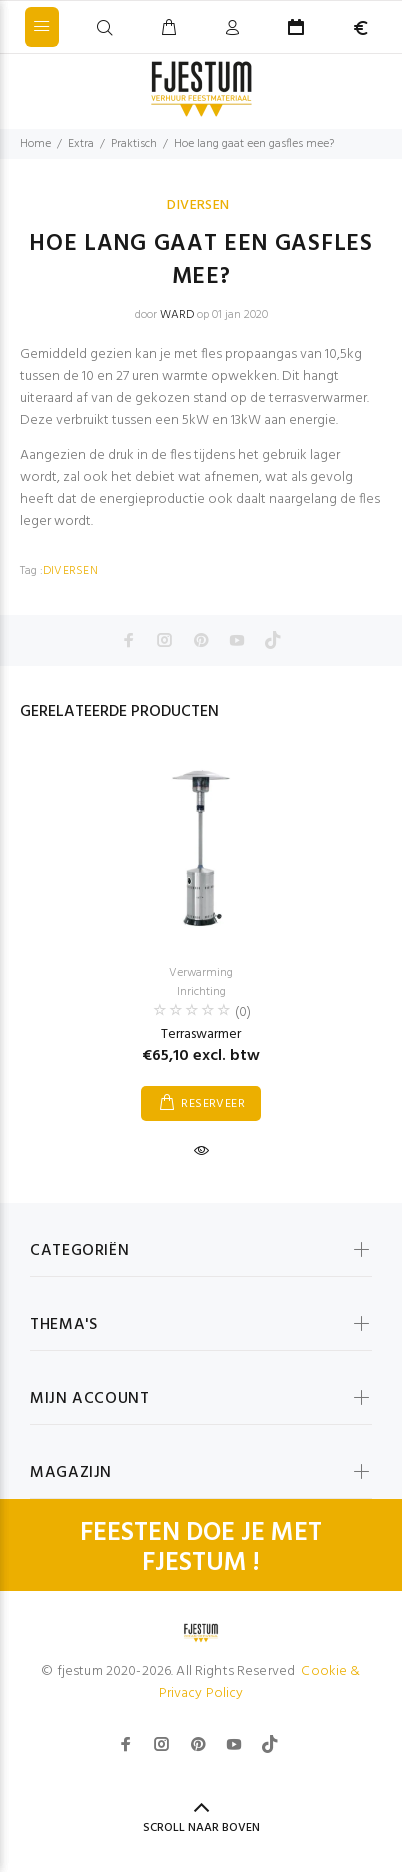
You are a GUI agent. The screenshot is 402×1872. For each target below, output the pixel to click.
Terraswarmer (201, 1034)
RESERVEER (213, 1104)
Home (35, 144)
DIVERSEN (198, 205)
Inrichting (201, 992)
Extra (81, 144)
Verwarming (201, 973)
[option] (201, 940)
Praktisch (134, 144)
